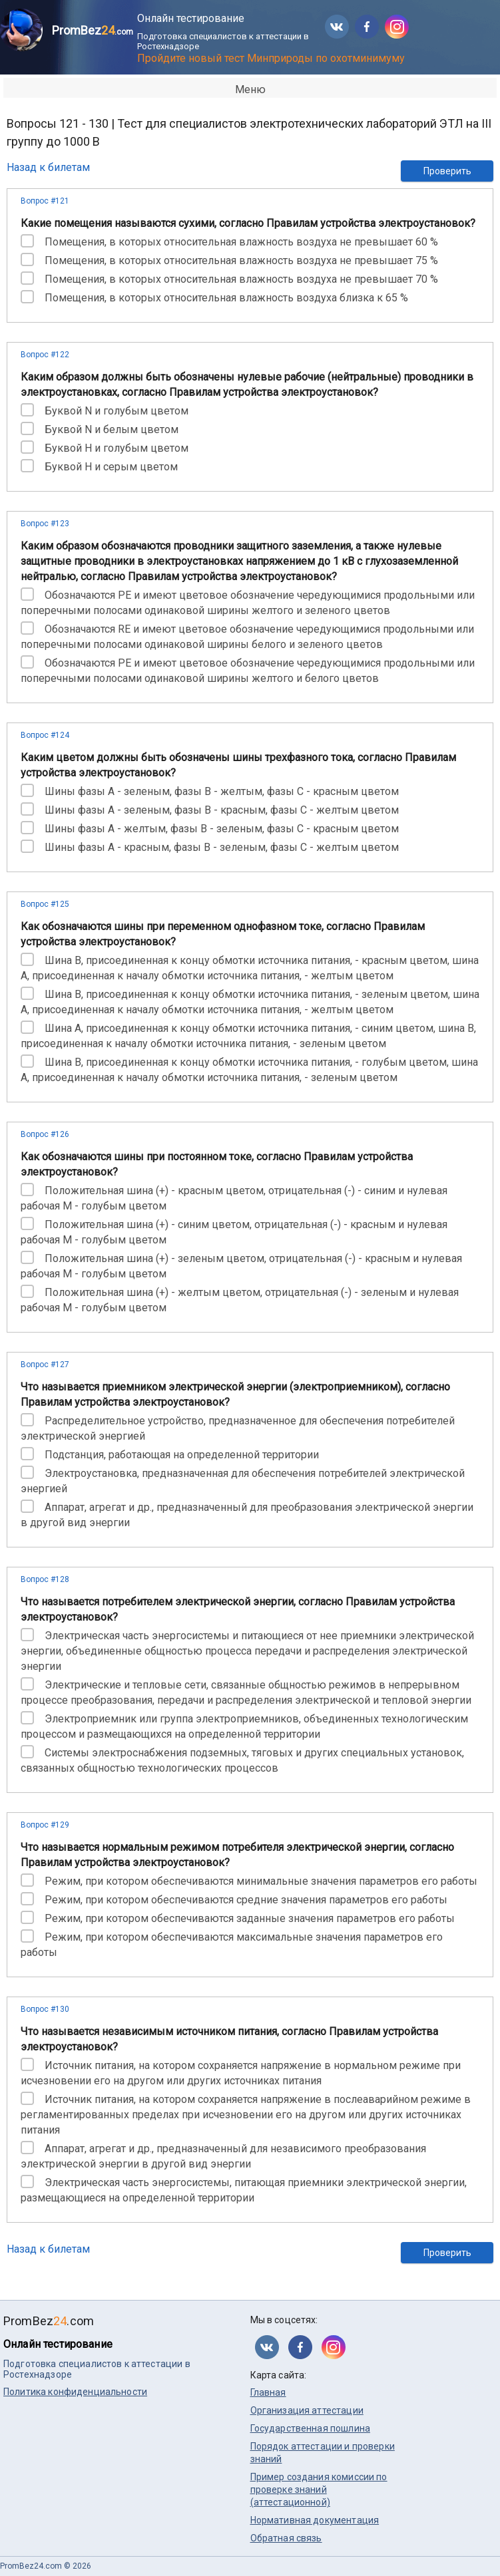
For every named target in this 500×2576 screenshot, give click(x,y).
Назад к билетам (48, 167)
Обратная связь (286, 2538)
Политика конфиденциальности (75, 2391)
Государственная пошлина (310, 2428)
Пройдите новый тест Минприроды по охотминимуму (271, 58)
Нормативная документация (314, 2520)
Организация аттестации (307, 2410)
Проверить (447, 171)
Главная (268, 2392)
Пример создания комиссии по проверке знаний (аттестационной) (318, 2489)
